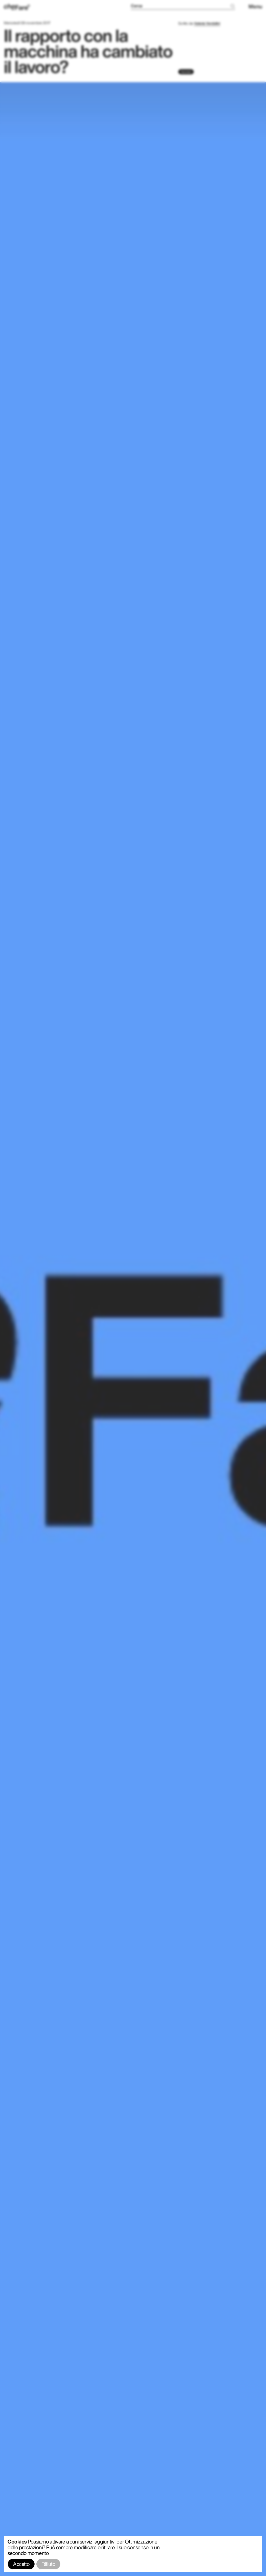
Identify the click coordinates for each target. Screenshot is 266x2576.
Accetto (21, 2564)
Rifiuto (48, 2564)
